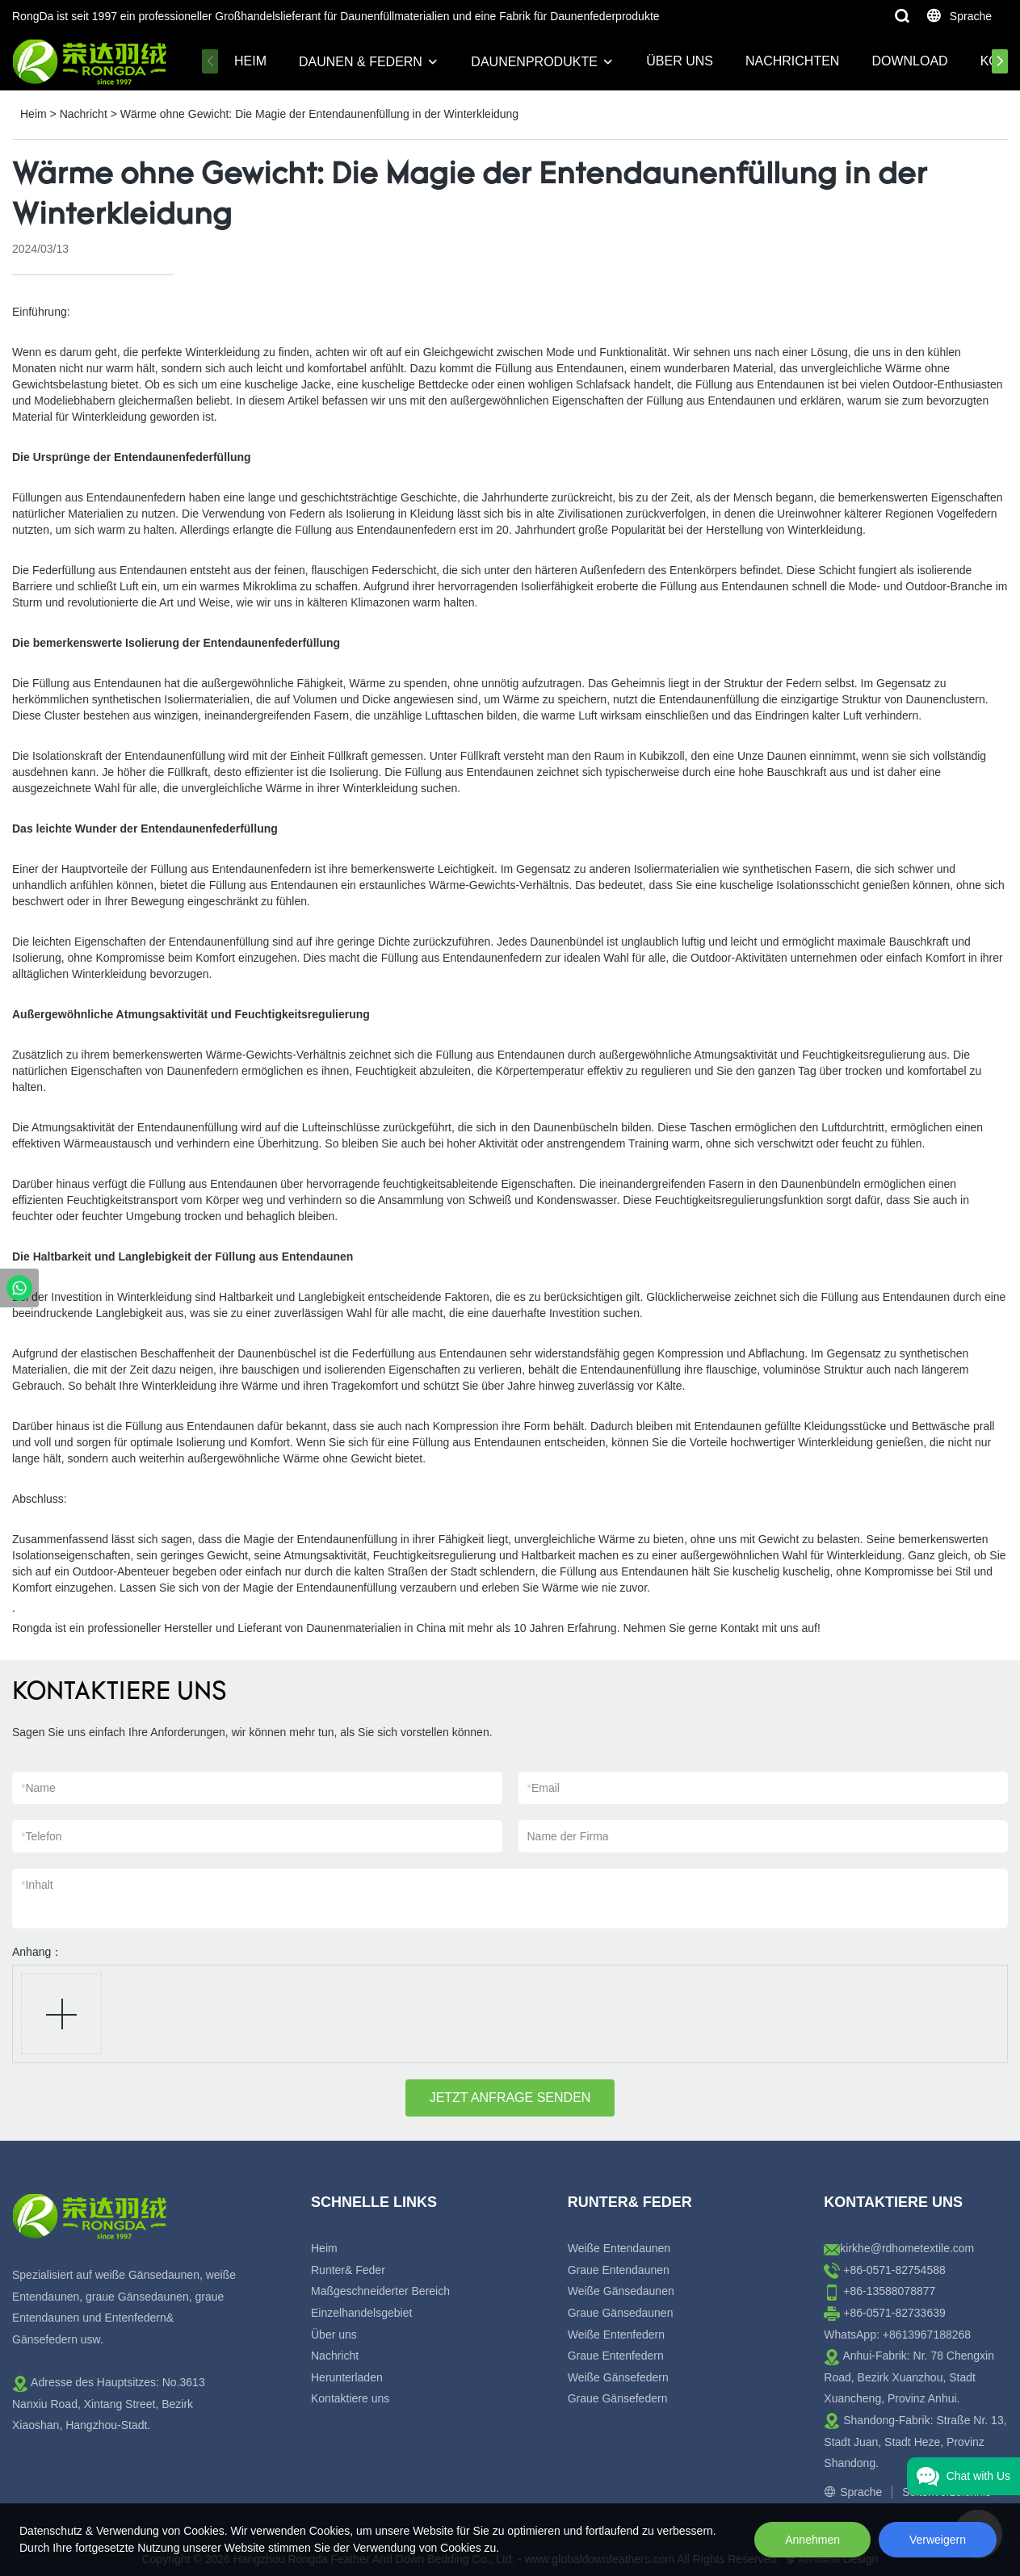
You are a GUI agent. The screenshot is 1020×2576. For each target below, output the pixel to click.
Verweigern (937, 2539)
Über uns (679, 61)
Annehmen (812, 2539)
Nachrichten (792, 61)
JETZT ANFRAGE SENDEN (510, 2097)
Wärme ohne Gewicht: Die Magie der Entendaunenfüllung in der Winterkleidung (319, 113)
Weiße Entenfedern (616, 2334)
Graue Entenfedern (616, 2355)
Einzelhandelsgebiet (361, 2312)
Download (909, 61)
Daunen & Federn (360, 62)
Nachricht (83, 113)
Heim (250, 61)
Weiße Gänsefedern (618, 2377)
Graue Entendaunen (619, 2269)
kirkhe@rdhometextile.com (907, 2248)
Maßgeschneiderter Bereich (380, 2290)
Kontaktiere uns (350, 2398)
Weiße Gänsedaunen (621, 2290)
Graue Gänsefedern (618, 2398)
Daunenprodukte (534, 62)
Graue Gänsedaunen (621, 2312)
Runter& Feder (348, 2269)
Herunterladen (347, 2377)
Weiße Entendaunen (619, 2248)
